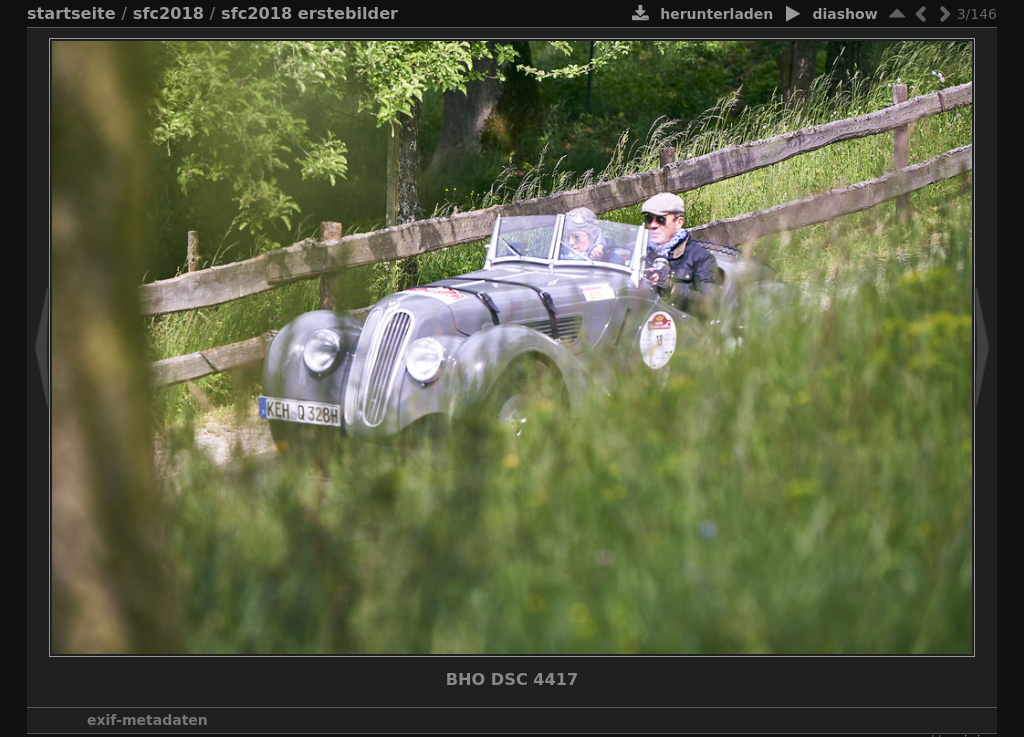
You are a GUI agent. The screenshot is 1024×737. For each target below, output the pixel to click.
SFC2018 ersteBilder (309, 13)
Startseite (71, 13)
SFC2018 (168, 13)
